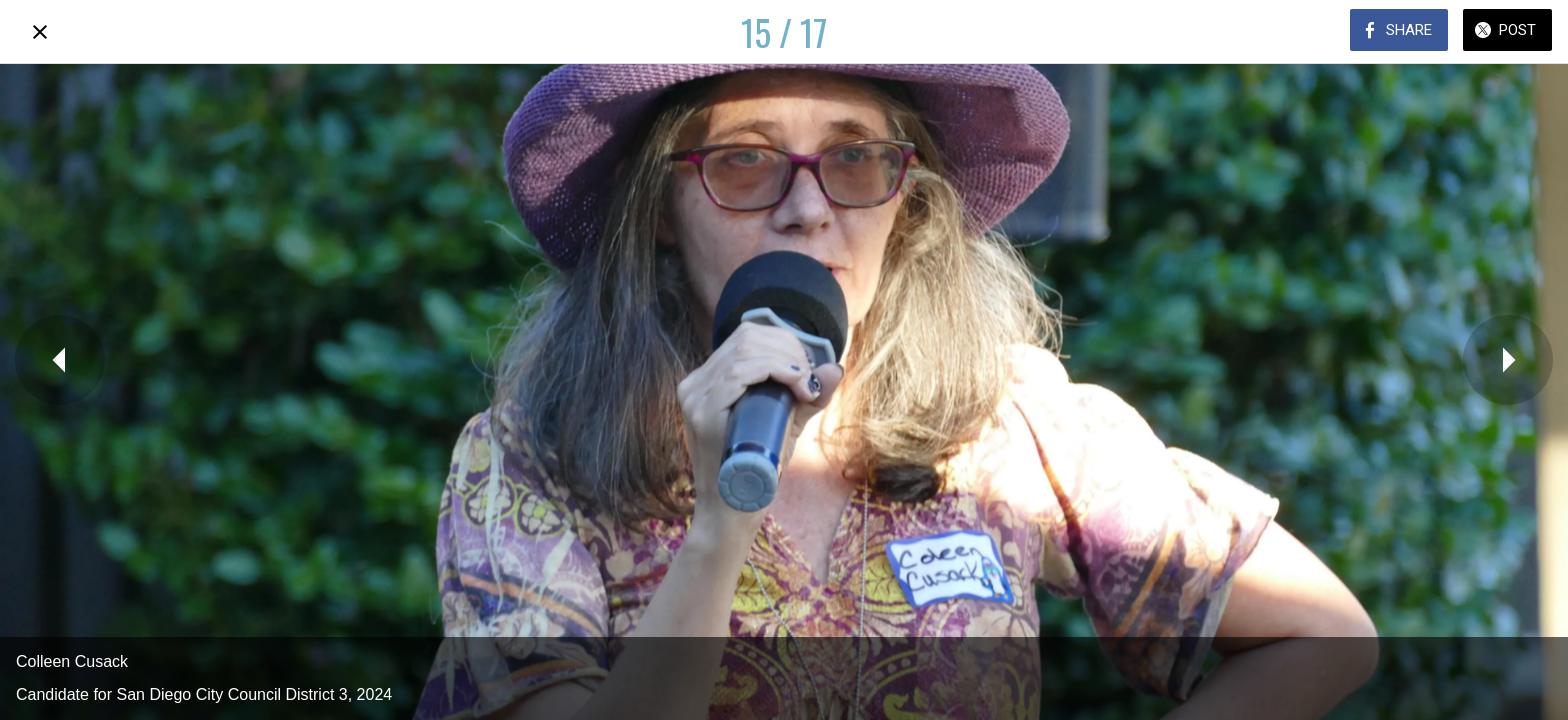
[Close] (40, 32)
